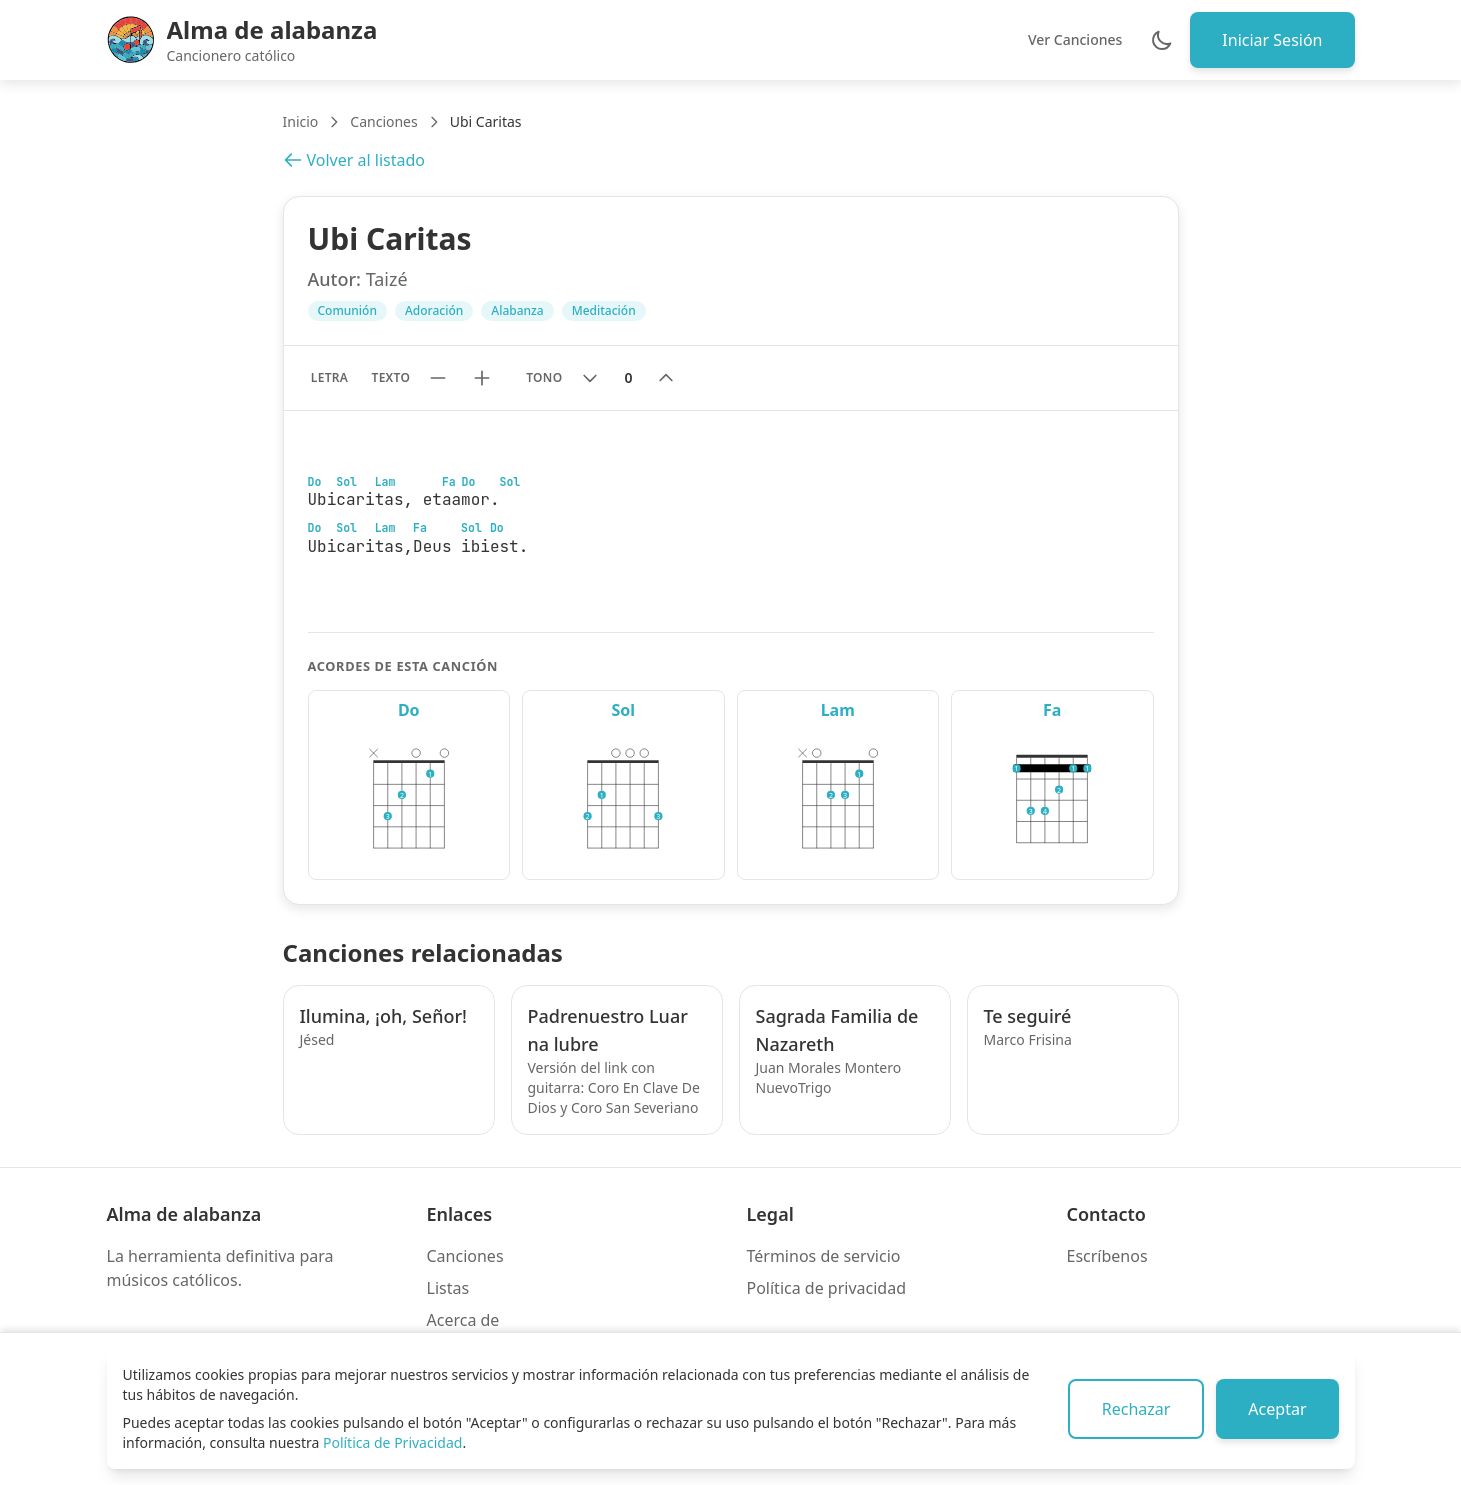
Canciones (383, 121)
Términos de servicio (824, 1256)
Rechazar (1136, 1409)
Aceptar (1277, 1409)
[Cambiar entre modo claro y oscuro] (1162, 40)
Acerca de (463, 1320)
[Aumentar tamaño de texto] (482, 378)
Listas (448, 1288)
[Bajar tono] (590, 378)
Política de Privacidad (392, 1442)
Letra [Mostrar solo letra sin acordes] (329, 377)
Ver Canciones (1075, 39)
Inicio (301, 121)
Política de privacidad (827, 1288)
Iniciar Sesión (1272, 40)
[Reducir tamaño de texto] (438, 378)
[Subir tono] (666, 378)
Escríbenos (1107, 1256)
